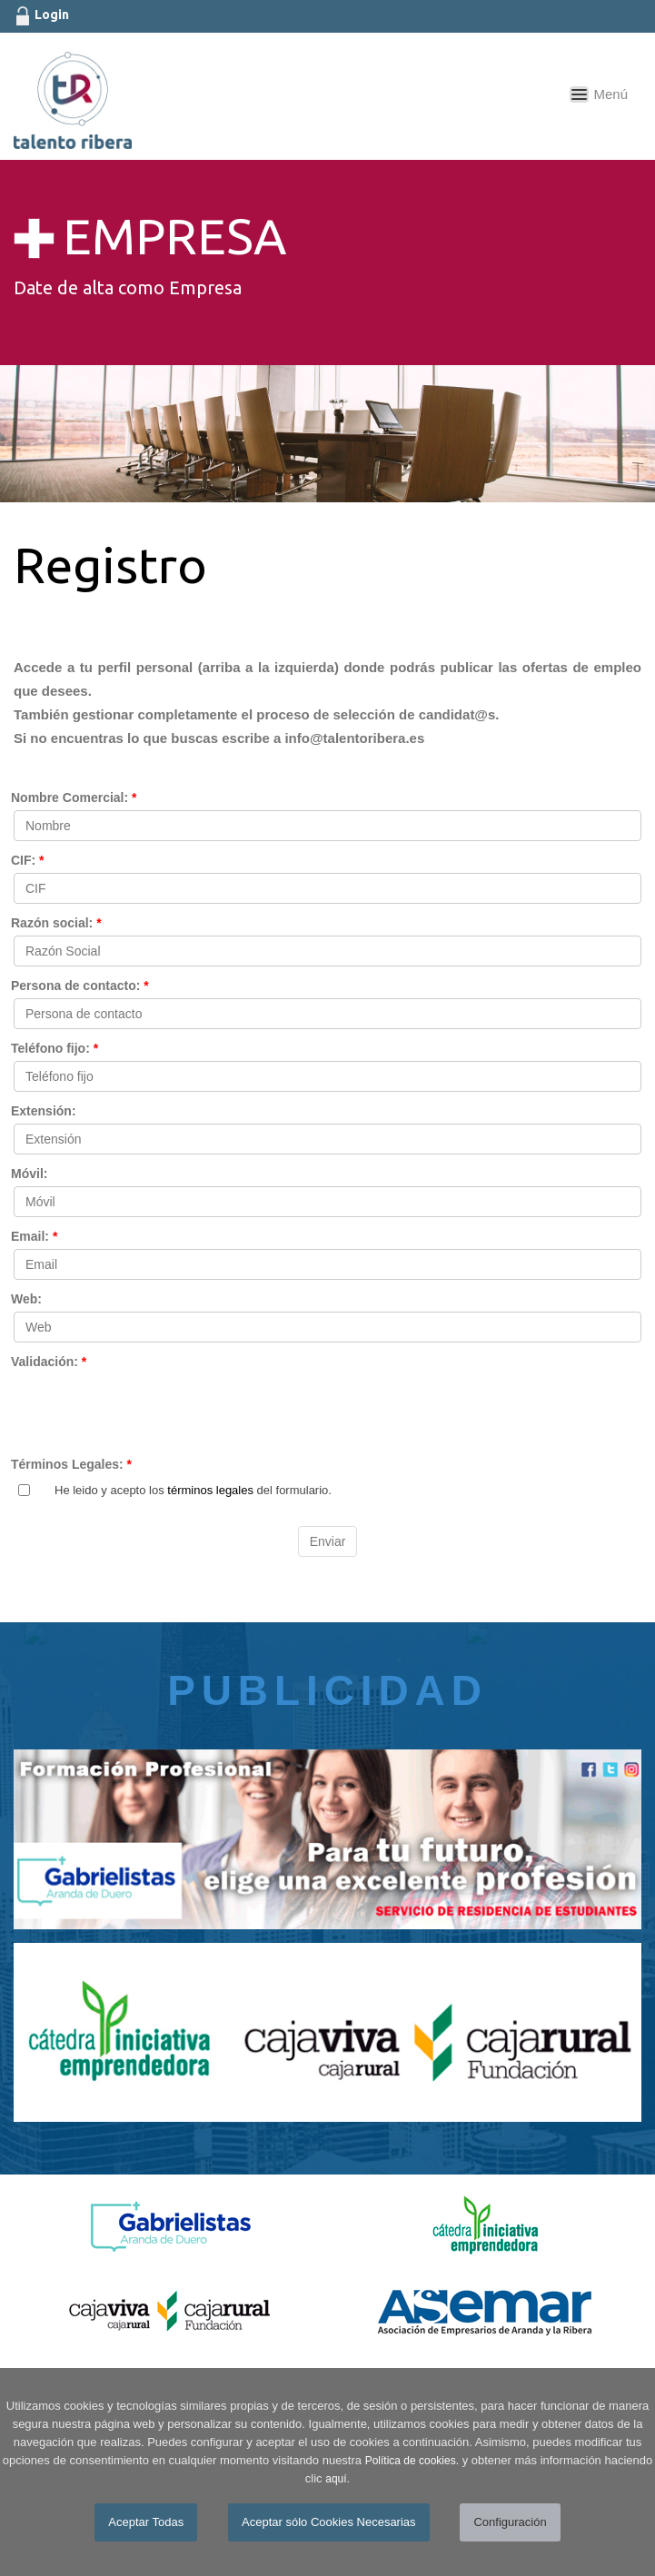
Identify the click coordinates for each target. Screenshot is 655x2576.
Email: (34, 1236)
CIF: (28, 860)
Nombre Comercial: (74, 797)
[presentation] (152, 1409)
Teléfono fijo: (54, 1048)
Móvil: (29, 1173)
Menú (610, 94)
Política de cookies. (412, 2460)
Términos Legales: (71, 1464)
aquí (335, 2478)
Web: (26, 1299)
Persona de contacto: (80, 985)
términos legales (210, 1490)
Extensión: (43, 1111)
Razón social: (56, 923)
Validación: (48, 1361)
